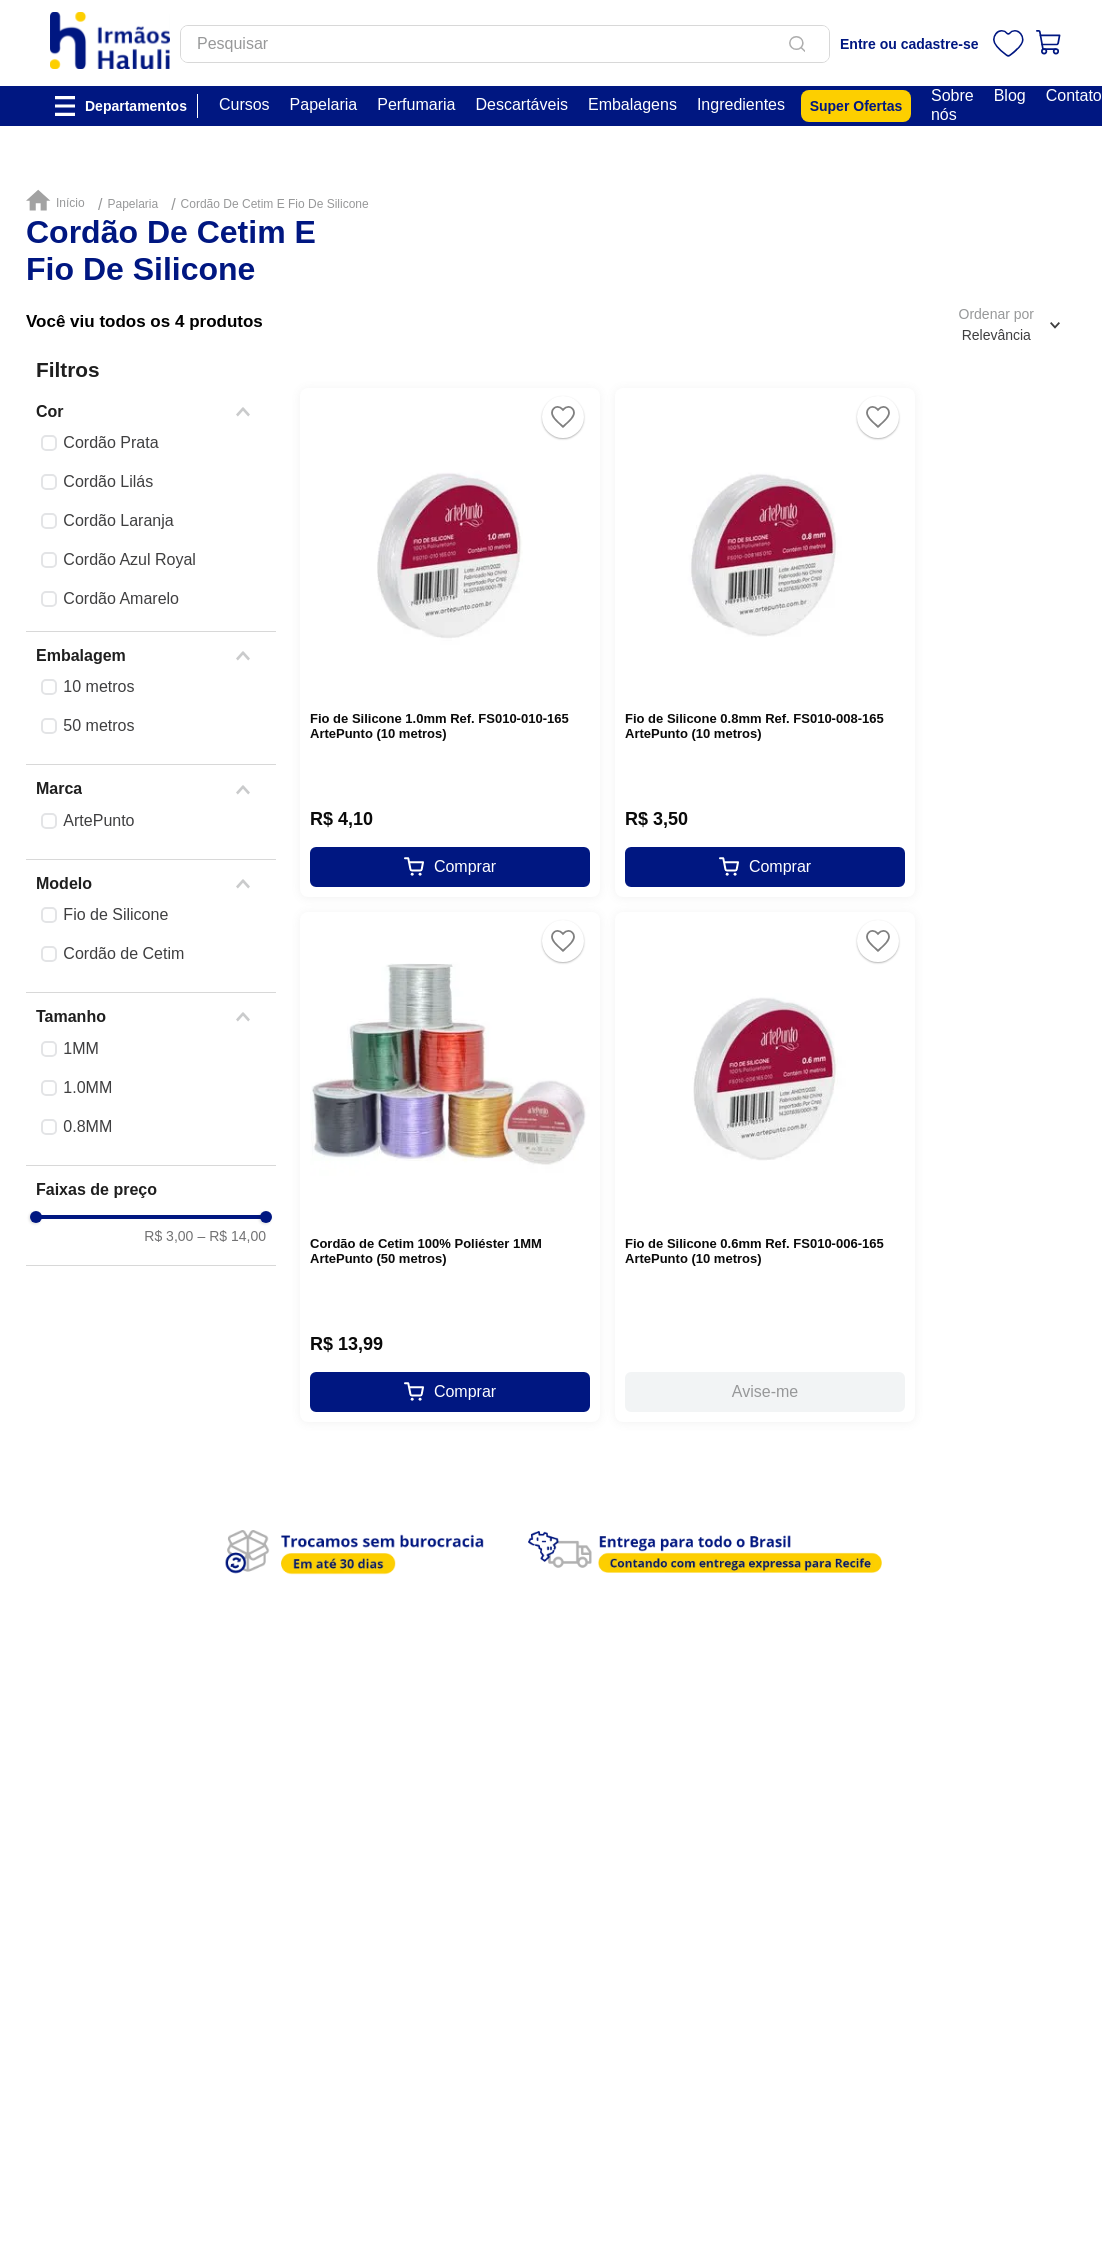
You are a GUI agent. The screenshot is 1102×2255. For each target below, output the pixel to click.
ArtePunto (98, 820)
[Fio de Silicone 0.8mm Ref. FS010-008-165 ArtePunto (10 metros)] (765, 642)
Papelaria (132, 204)
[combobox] (544, 51)
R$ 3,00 (168, 1419)
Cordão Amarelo (121, 598)
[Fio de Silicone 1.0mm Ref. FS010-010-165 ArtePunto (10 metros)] (450, 642)
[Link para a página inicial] (60, 201)
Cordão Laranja (118, 520)
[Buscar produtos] (840, 51)
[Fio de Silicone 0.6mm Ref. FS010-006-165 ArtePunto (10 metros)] (765, 1166)
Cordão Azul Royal (129, 559)
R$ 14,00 (231, 1419)
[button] (151, 412)
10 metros (98, 686)
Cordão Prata (110, 442)
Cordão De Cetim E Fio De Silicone (275, 204)
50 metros (98, 725)
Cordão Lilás (108, 481)
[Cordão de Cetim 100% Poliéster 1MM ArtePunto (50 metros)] (450, 1166)
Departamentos (136, 119)
